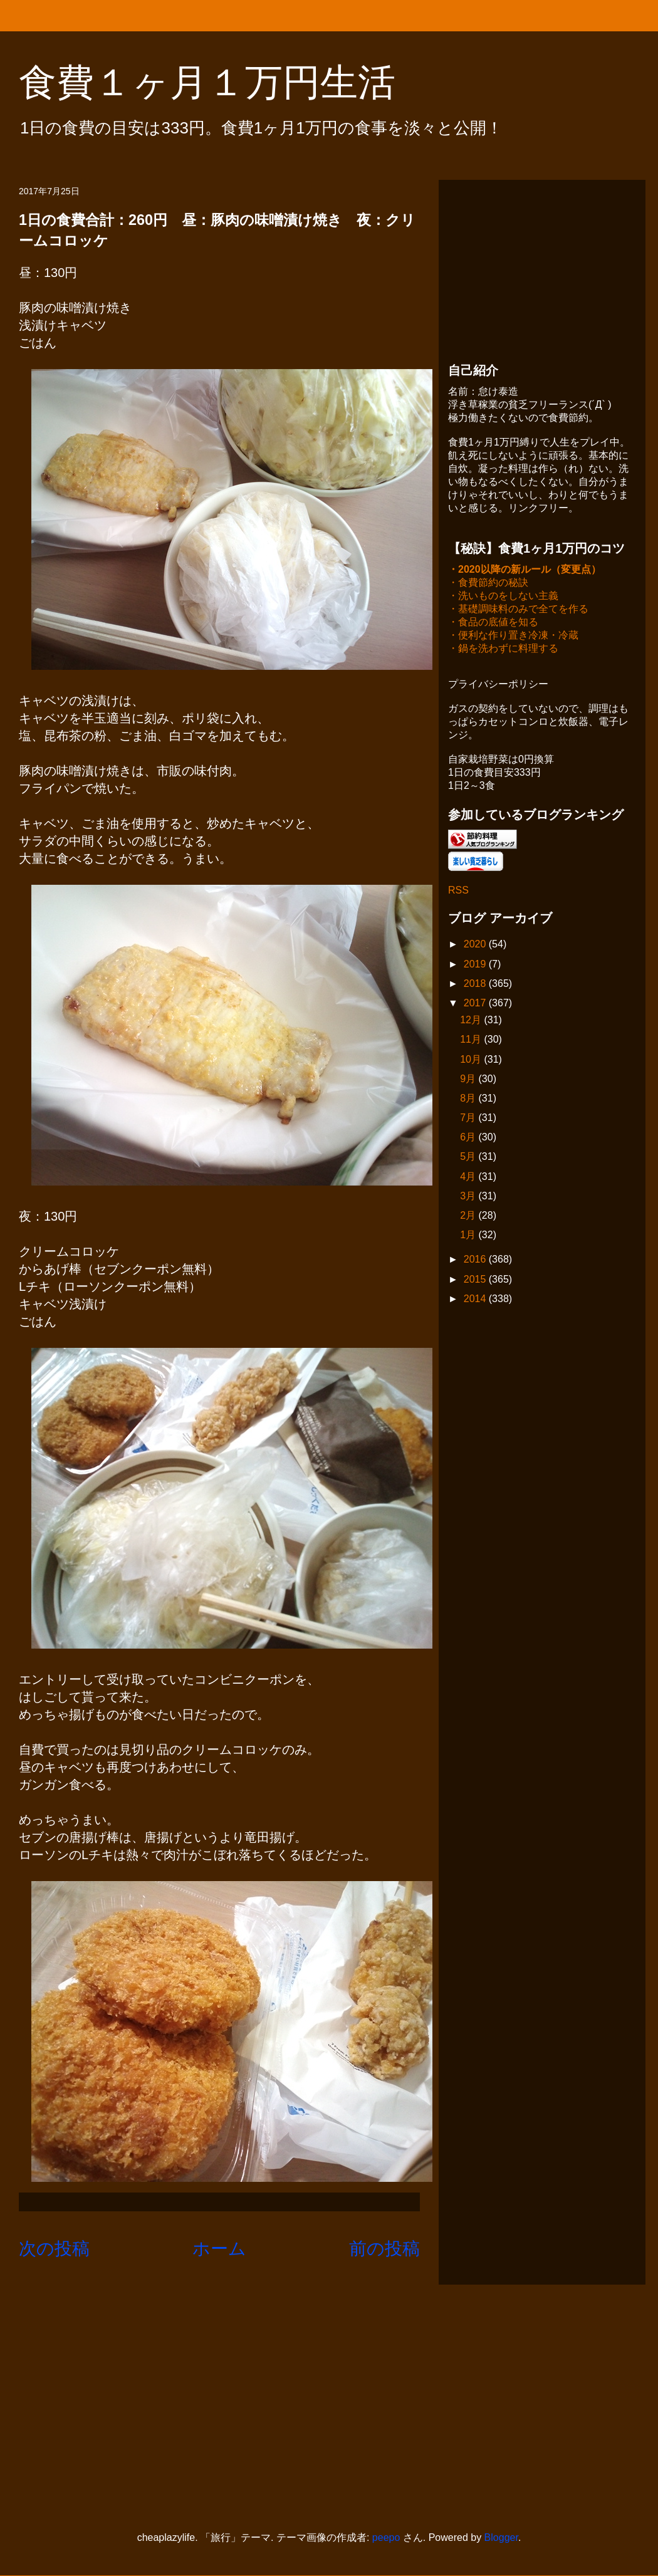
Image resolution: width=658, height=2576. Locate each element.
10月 (472, 1060)
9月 (469, 1080)
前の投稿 (384, 2248)
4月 (469, 1177)
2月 (469, 1216)
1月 (469, 1236)
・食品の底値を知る (493, 623)
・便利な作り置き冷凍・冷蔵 (513, 636)
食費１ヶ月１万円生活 (226, 82)
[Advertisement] (542, 267)
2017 (476, 1004)
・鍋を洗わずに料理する (503, 649)
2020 (476, 945)
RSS (458, 891)
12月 (472, 1021)
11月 (472, 1040)
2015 (476, 1280)
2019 (476, 965)
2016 (476, 1260)
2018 (476, 984)
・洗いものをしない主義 (503, 597)
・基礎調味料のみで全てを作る (518, 610)
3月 (469, 1197)
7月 (469, 1118)
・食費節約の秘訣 (488, 583)
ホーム (219, 2248)
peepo (386, 2537)
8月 (469, 1099)
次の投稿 (54, 2248)
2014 (476, 1300)
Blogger (501, 2537)
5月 (469, 1157)
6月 (469, 1138)
